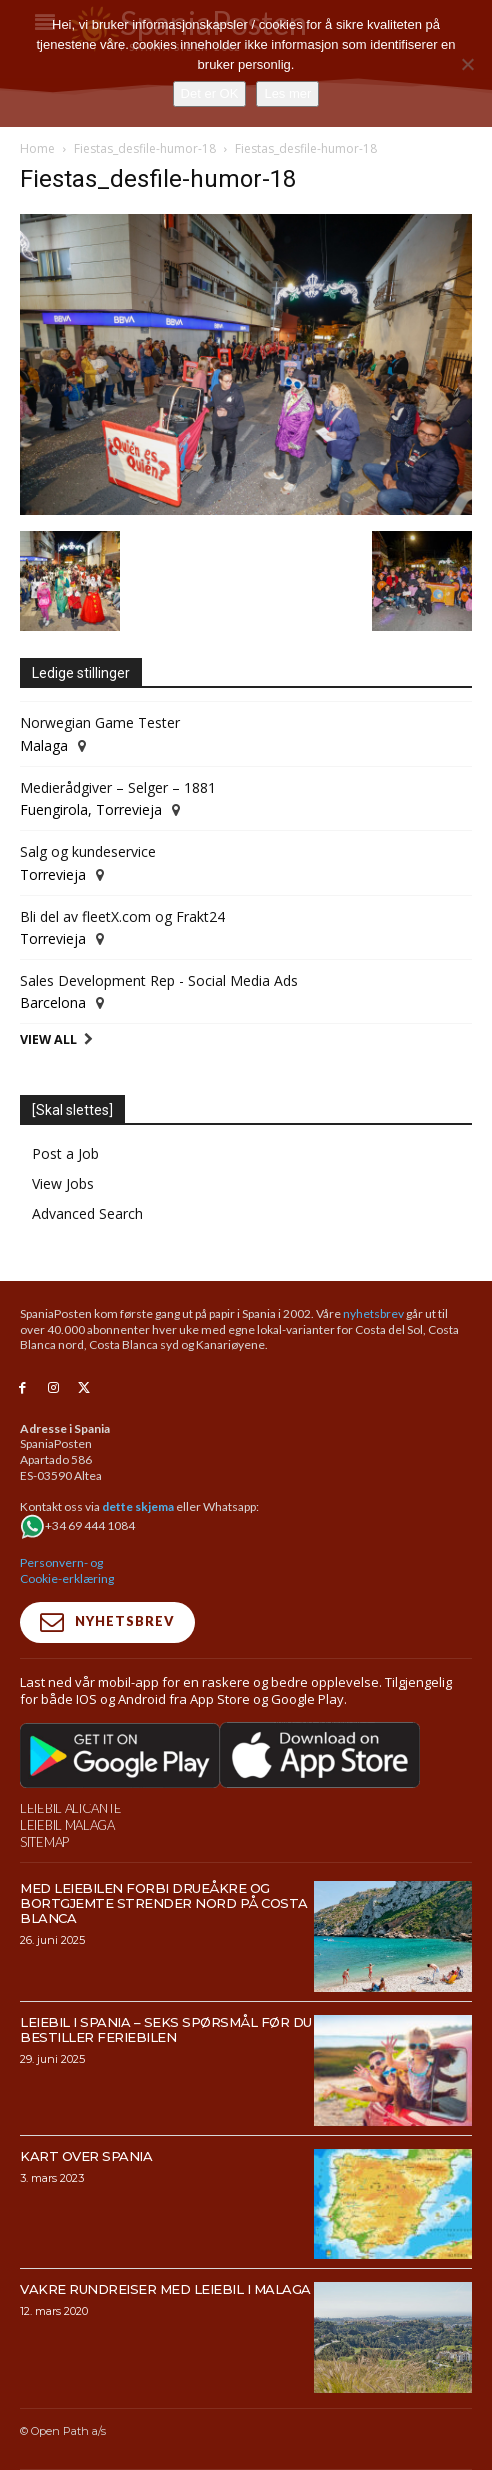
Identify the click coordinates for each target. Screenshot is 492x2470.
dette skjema (138, 1506)
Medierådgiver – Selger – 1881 (118, 787)
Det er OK (210, 93)
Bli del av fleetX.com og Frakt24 (122, 916)
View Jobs (63, 1183)
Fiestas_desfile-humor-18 (145, 148)
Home (37, 148)
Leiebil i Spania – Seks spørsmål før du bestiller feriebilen (166, 2029)
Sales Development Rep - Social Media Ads (159, 980)
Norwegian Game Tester (100, 722)
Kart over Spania (86, 2156)
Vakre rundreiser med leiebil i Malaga (165, 2289)
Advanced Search (87, 1213)
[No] (467, 64)
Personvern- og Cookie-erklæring (67, 1570)
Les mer (287, 93)
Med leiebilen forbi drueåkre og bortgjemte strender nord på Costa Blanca (164, 1903)
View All (48, 1039)
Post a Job (65, 1153)
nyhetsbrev (373, 1313)
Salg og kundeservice (88, 851)
